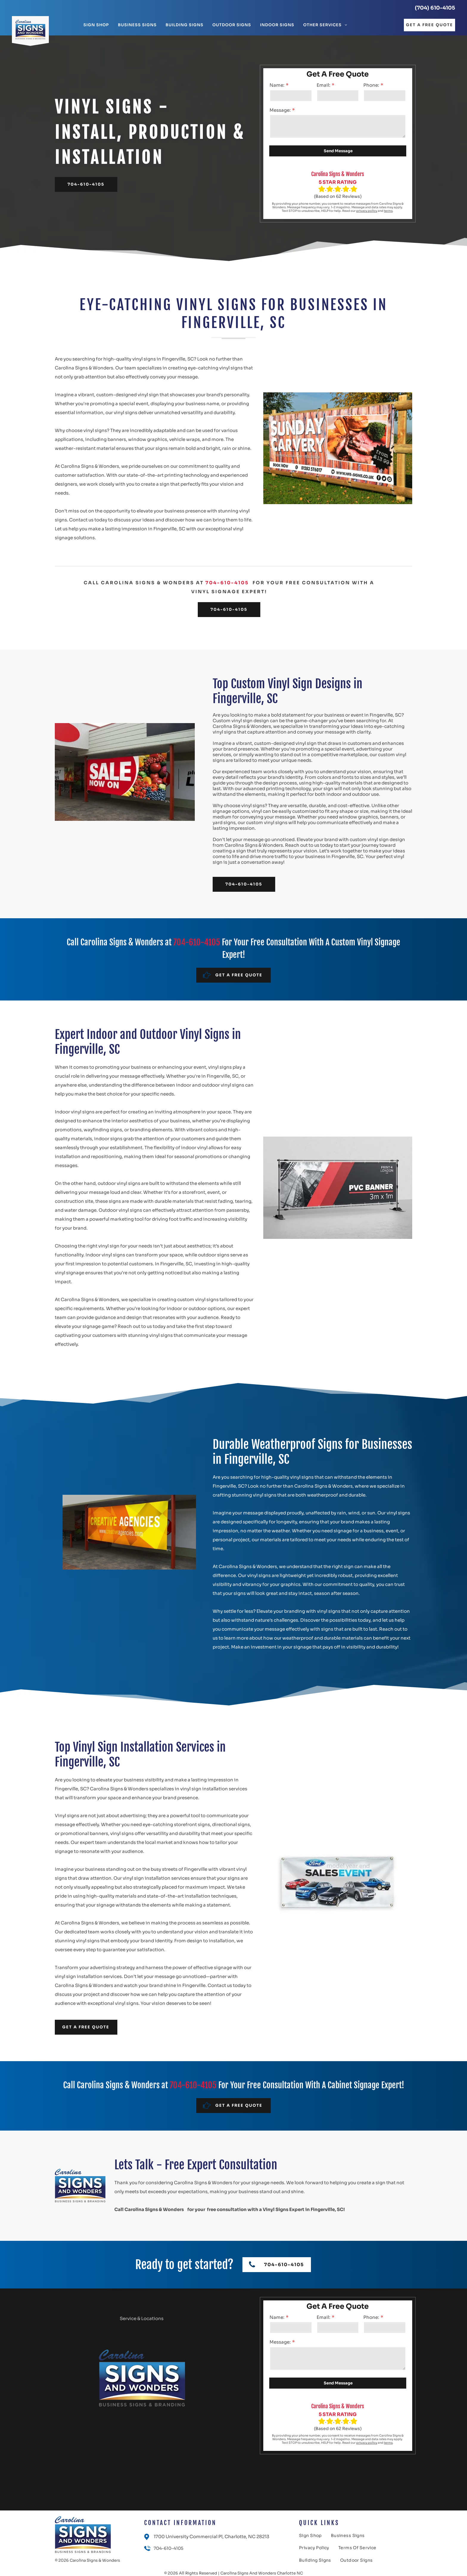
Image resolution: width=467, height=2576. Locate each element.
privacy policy (366, 211)
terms (388, 211)
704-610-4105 (227, 582)
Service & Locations (142, 2318)
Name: (277, 85)
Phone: (371, 85)
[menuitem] (96, 25)
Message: (280, 110)
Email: (323, 85)
